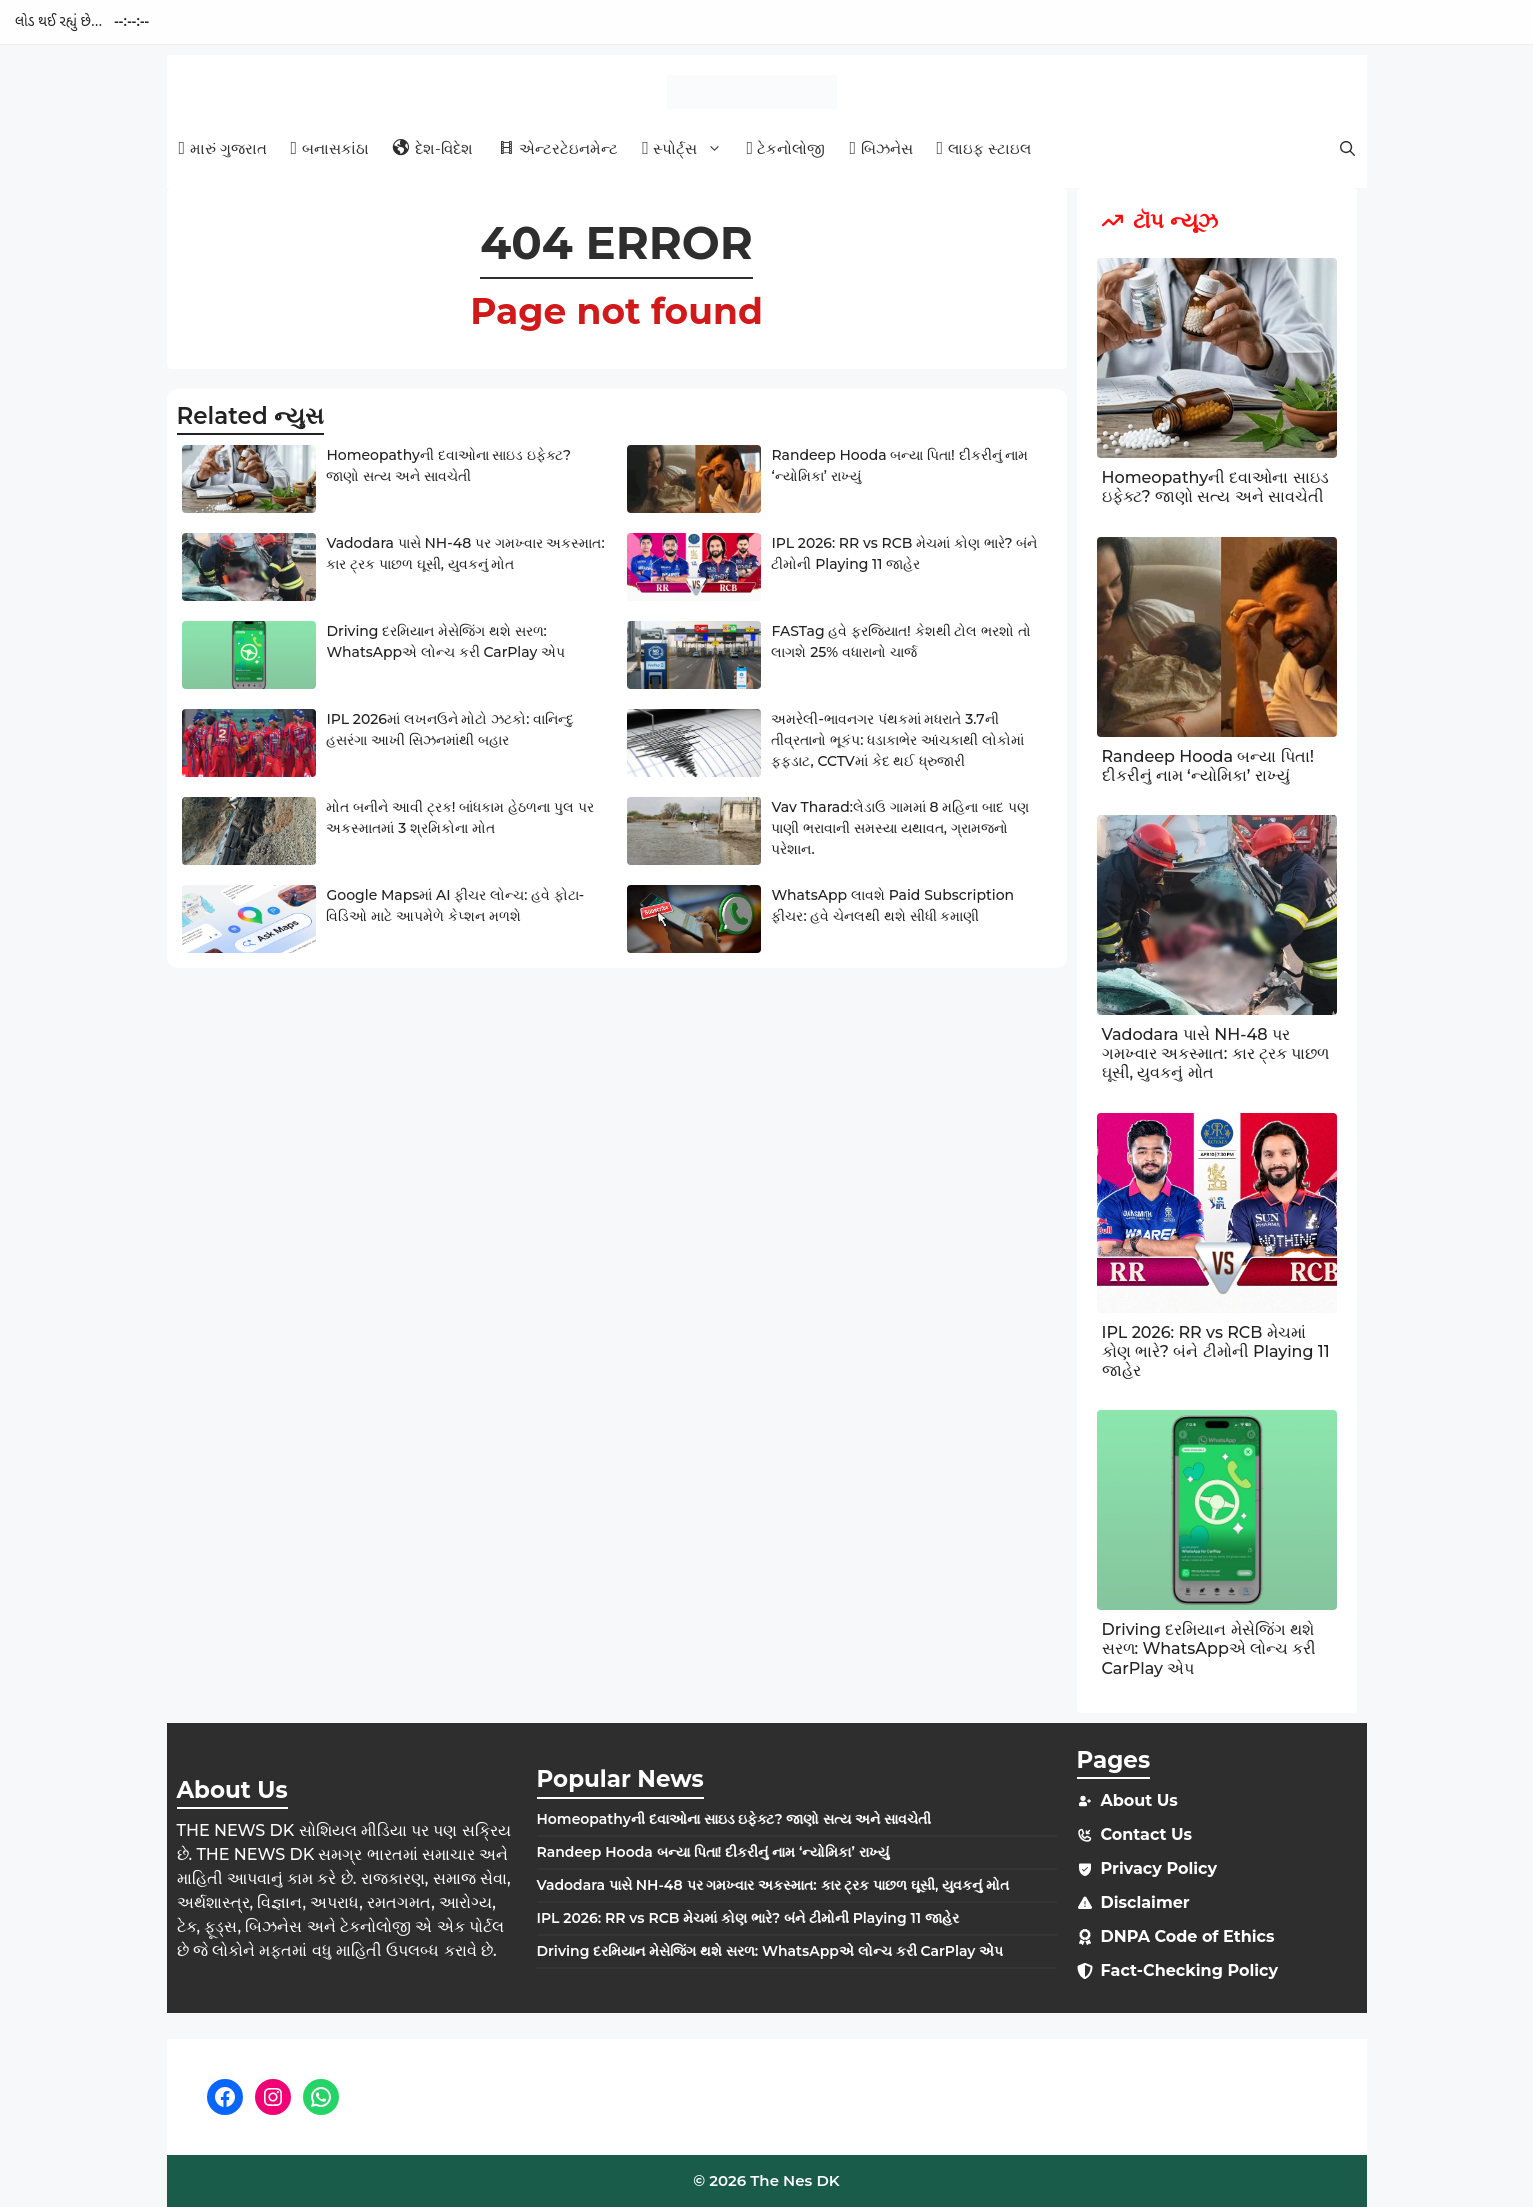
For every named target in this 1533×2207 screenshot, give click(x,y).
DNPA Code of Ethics (1188, 1936)
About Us (1139, 1800)
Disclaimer (1145, 1902)
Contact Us (1147, 1834)
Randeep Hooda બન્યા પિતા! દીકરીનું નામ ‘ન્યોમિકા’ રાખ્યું (1208, 766)
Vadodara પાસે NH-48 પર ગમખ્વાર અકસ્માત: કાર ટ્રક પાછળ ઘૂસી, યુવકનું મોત (1216, 1053)
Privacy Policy (1159, 1868)
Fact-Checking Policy (1190, 1970)
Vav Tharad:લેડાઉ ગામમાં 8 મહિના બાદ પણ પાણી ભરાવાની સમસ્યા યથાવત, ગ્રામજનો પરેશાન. (899, 828)
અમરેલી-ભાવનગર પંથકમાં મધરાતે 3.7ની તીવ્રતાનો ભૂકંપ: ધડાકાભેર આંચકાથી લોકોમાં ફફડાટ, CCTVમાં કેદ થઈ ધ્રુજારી (897, 740)
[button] (1347, 148)
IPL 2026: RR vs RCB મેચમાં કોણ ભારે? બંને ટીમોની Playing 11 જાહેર (1216, 1351)
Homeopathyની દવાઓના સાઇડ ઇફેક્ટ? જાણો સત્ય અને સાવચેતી (1215, 487)
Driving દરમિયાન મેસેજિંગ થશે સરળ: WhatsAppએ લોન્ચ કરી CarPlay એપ (1209, 1648)
